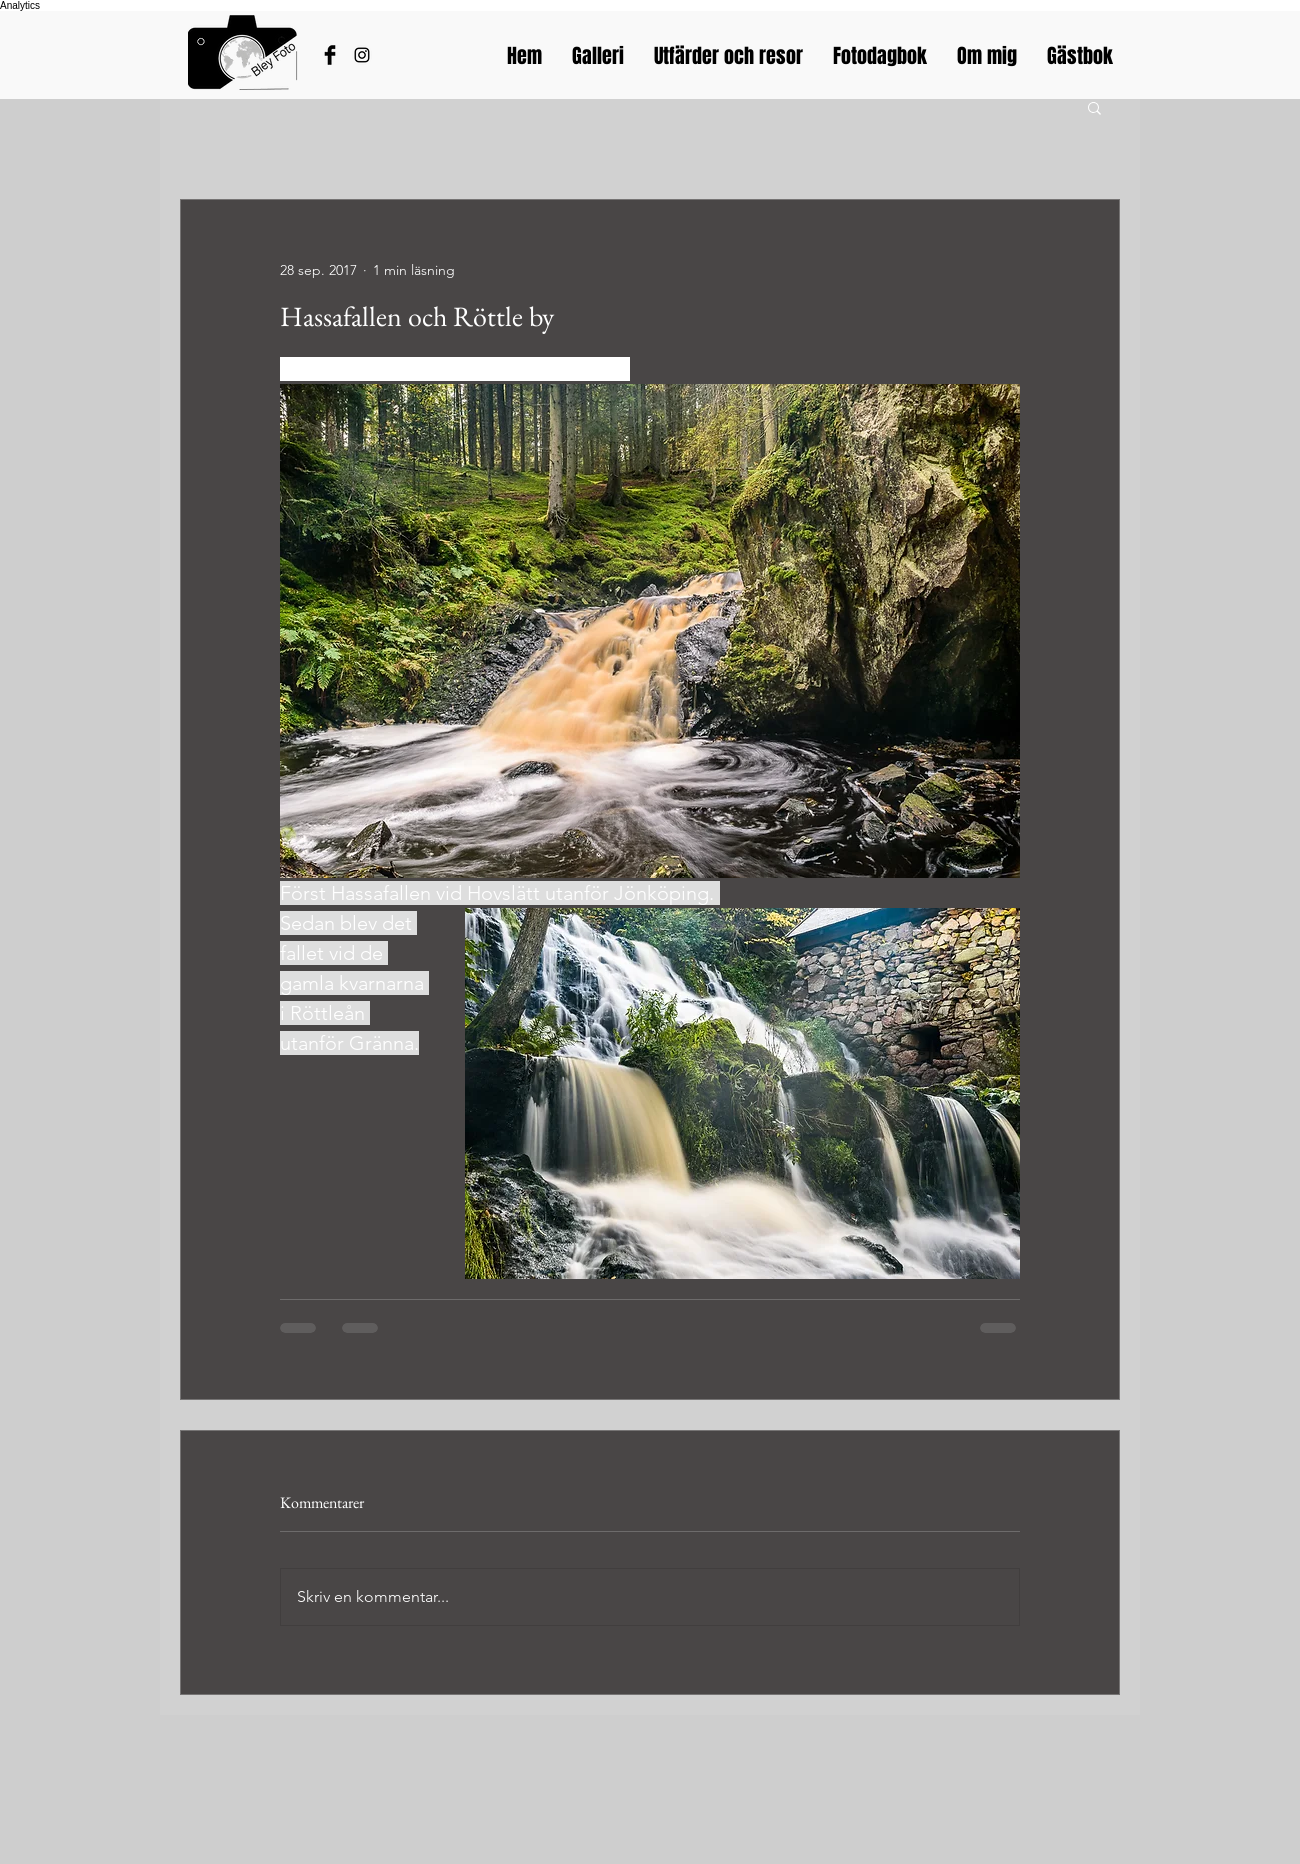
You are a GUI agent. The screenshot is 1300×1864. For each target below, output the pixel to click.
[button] (1094, 107)
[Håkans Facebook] (330, 55)
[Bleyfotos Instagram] (362, 55)
